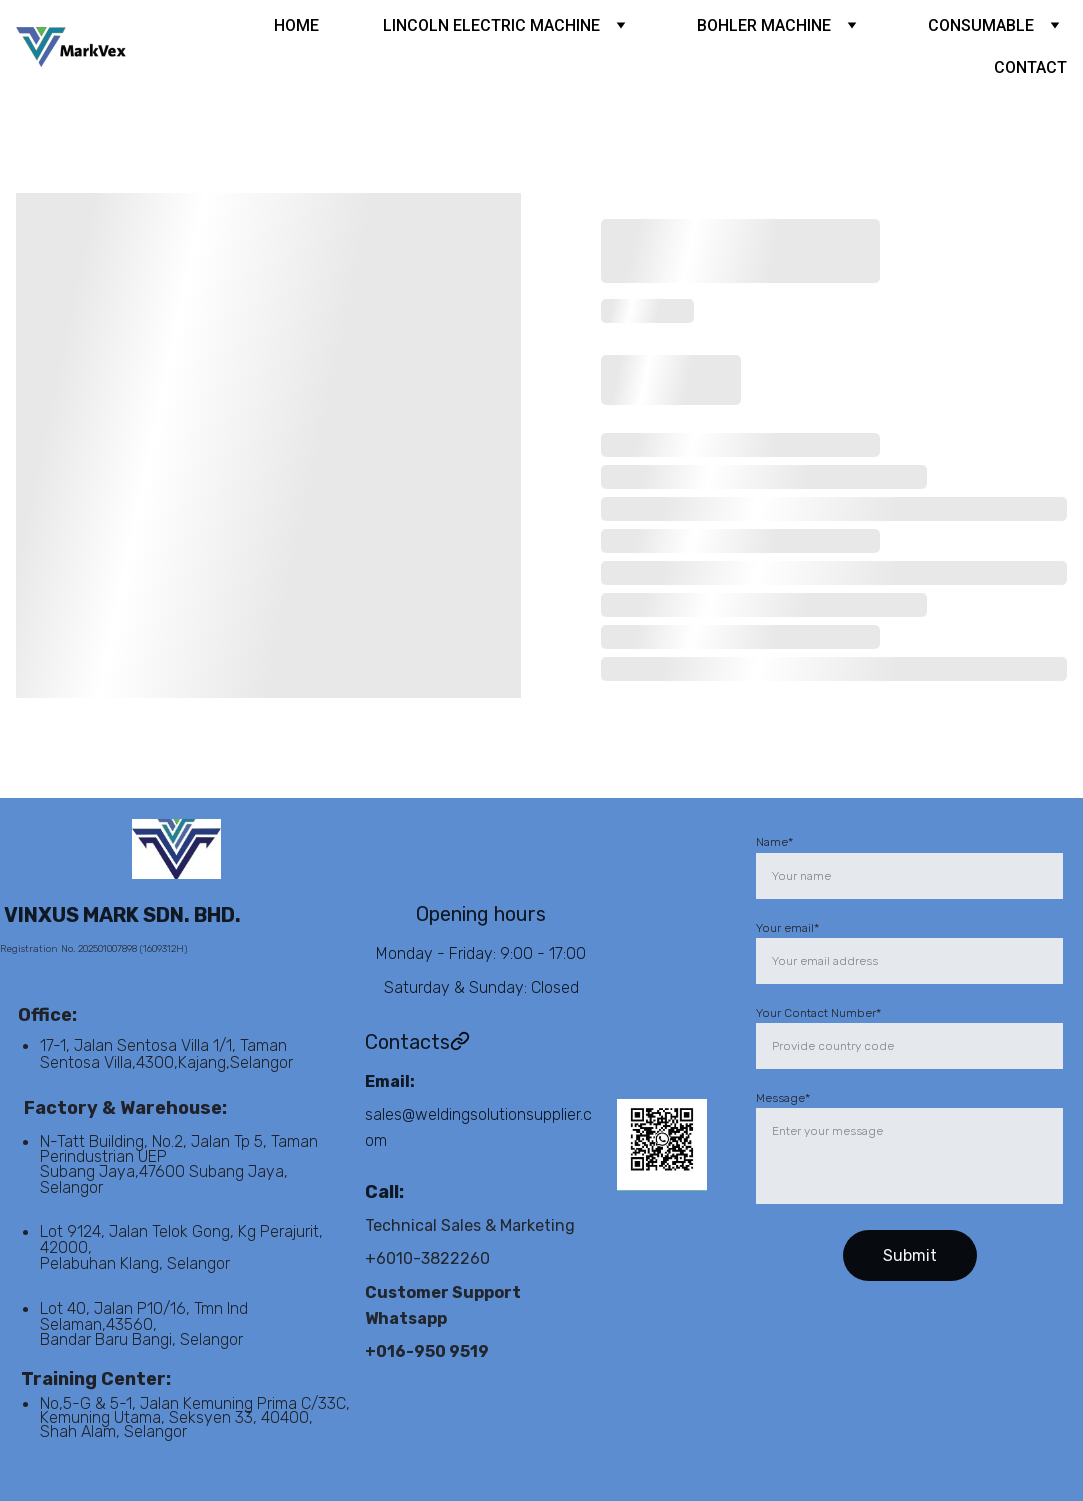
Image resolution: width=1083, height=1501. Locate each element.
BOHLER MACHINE (764, 25)
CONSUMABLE (981, 25)
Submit (910, 1255)
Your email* (787, 928)
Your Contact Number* (818, 1013)
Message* (783, 1098)
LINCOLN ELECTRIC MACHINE (491, 25)
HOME (296, 25)
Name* (774, 842)
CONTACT (1030, 67)
